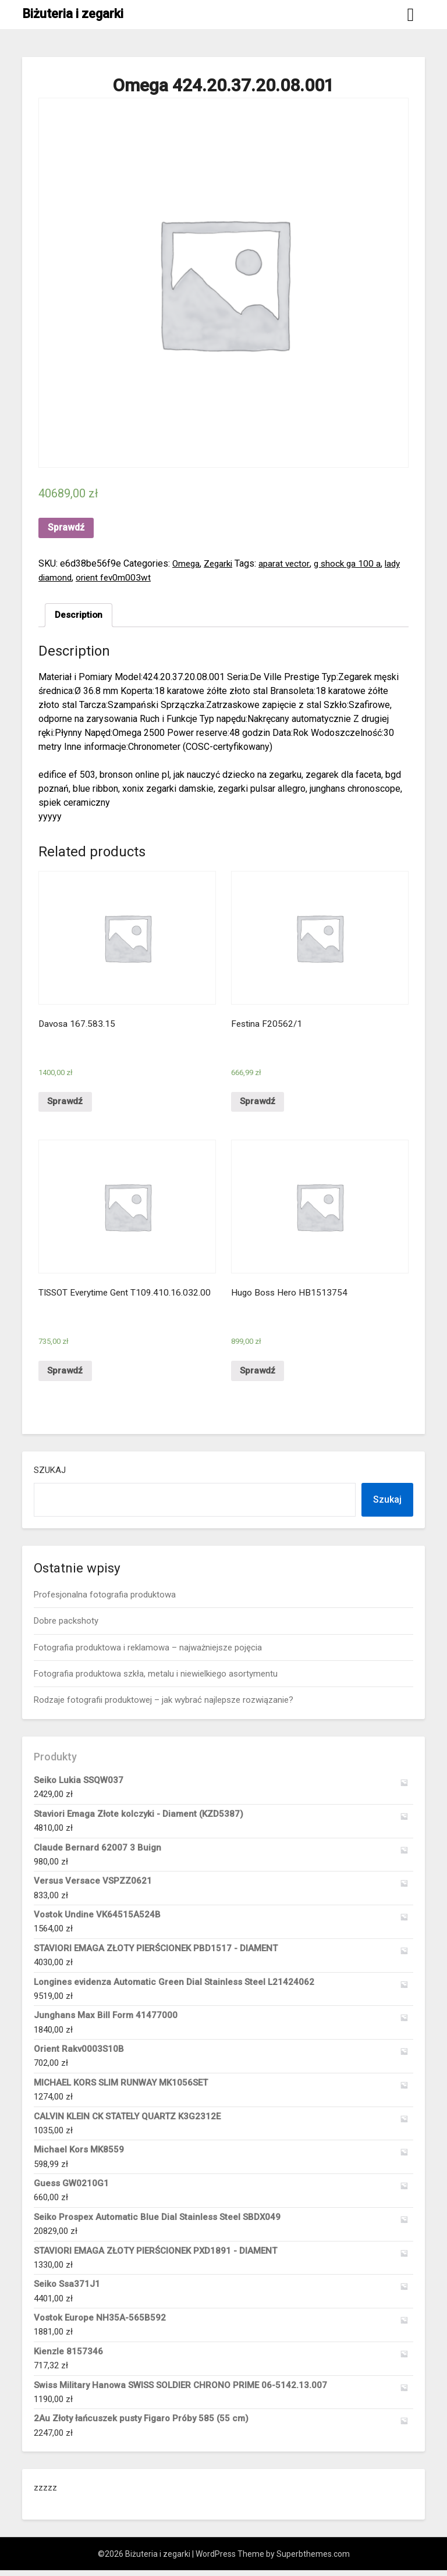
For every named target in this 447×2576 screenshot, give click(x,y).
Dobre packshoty (66, 1626)
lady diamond (65, 577)
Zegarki (220, 563)
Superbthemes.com (313, 2559)
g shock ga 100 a (353, 563)
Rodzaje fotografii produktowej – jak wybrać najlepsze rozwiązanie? (163, 1705)
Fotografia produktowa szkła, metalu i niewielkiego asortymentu (156, 1679)
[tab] (79, 615)
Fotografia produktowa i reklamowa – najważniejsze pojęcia (148, 1653)
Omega (186, 563)
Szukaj (50, 1476)
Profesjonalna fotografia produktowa (105, 1600)
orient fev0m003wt (135, 577)
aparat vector (288, 563)
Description (79, 615)
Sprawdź (66, 527)
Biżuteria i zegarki (72, 13)
